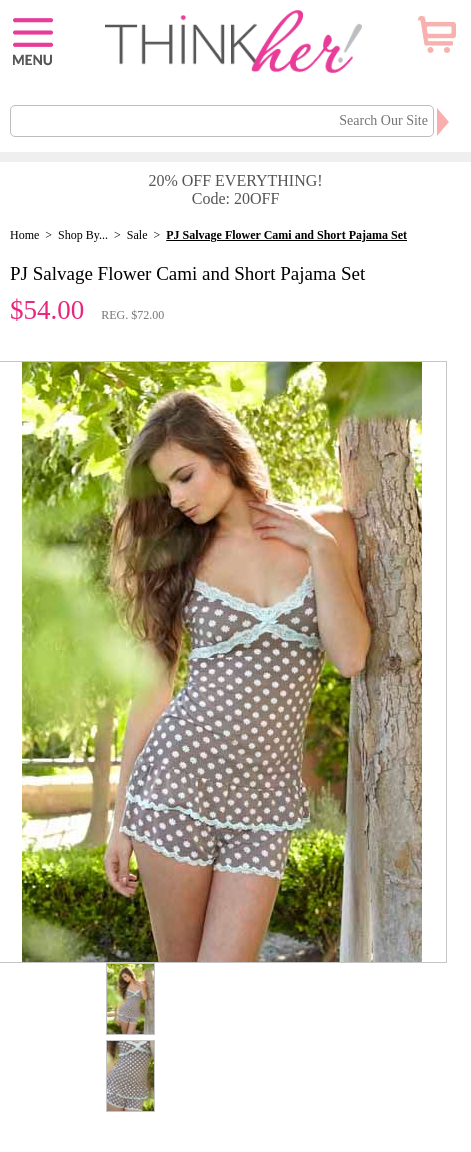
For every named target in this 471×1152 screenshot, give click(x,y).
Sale (137, 235)
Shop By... (83, 235)
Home (24, 235)
